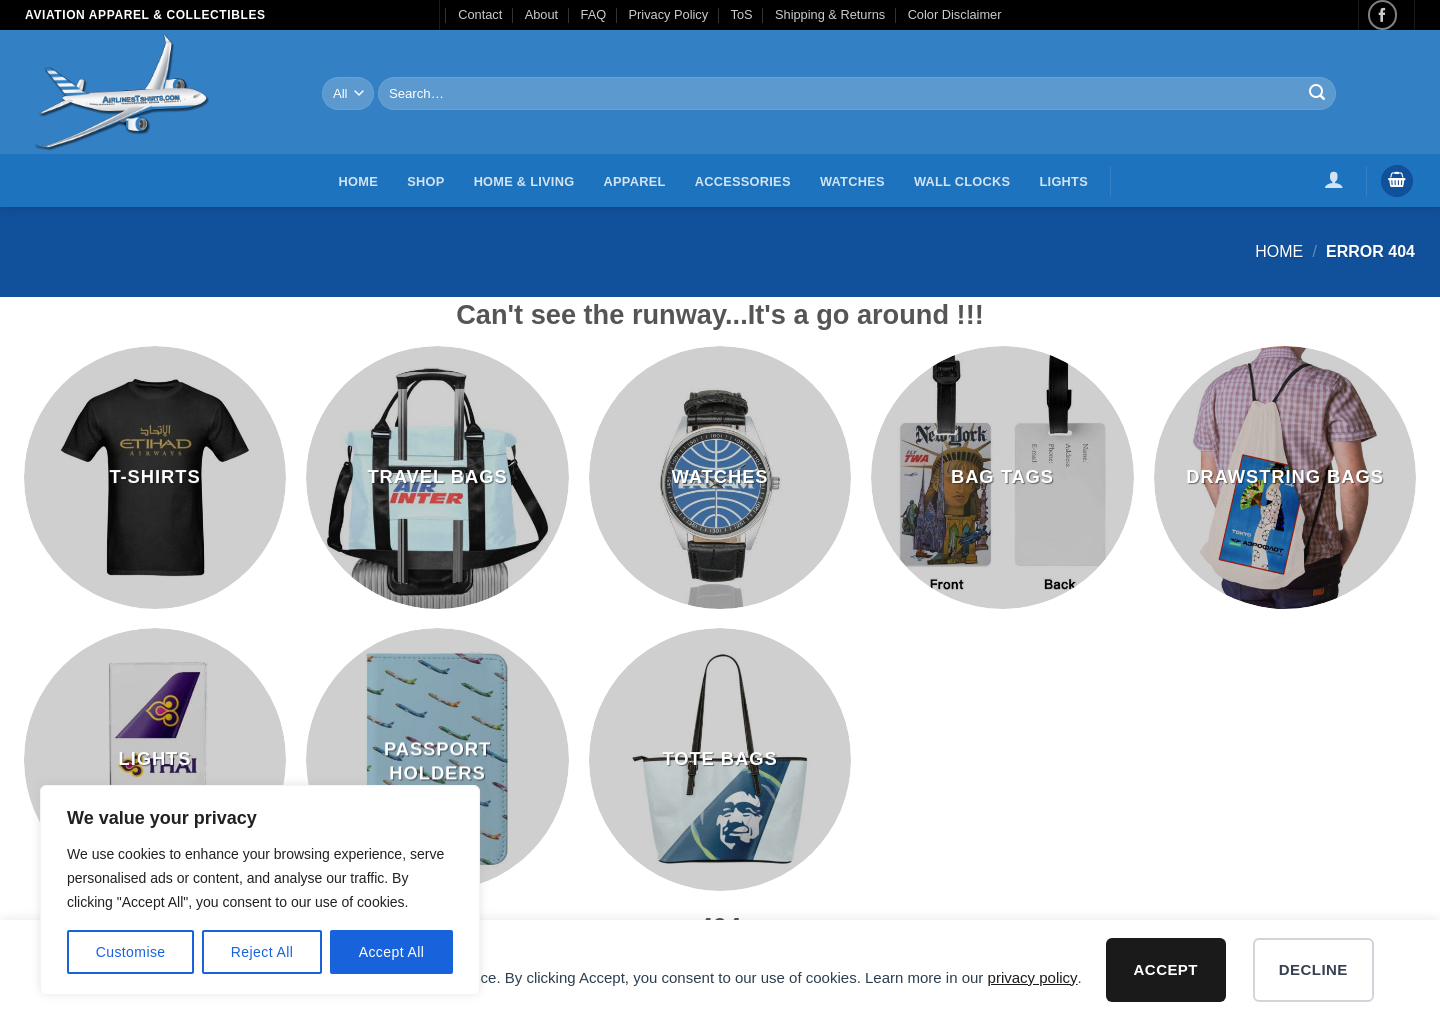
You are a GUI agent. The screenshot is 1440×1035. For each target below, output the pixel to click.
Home (358, 181)
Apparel (635, 181)
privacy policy (1033, 977)
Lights (1064, 181)
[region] (260, 890)
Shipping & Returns (830, 14)
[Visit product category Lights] (155, 759)
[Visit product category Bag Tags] (1002, 477)
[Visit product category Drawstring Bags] (1285, 477)
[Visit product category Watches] (720, 477)
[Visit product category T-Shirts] (155, 477)
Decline (1313, 969)
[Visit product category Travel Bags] (437, 477)
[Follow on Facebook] (1382, 14)
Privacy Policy (669, 14)
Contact (480, 14)
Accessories (743, 181)
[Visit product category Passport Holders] (437, 759)
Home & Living (524, 181)
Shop (425, 181)
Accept (1166, 969)
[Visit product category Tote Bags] (720, 759)
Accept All (392, 952)
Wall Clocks (962, 181)
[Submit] (1317, 94)
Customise (131, 952)
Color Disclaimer (955, 14)
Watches (852, 181)
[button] (1334, 179)
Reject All (262, 952)
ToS (742, 14)
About (541, 14)
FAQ (594, 14)
